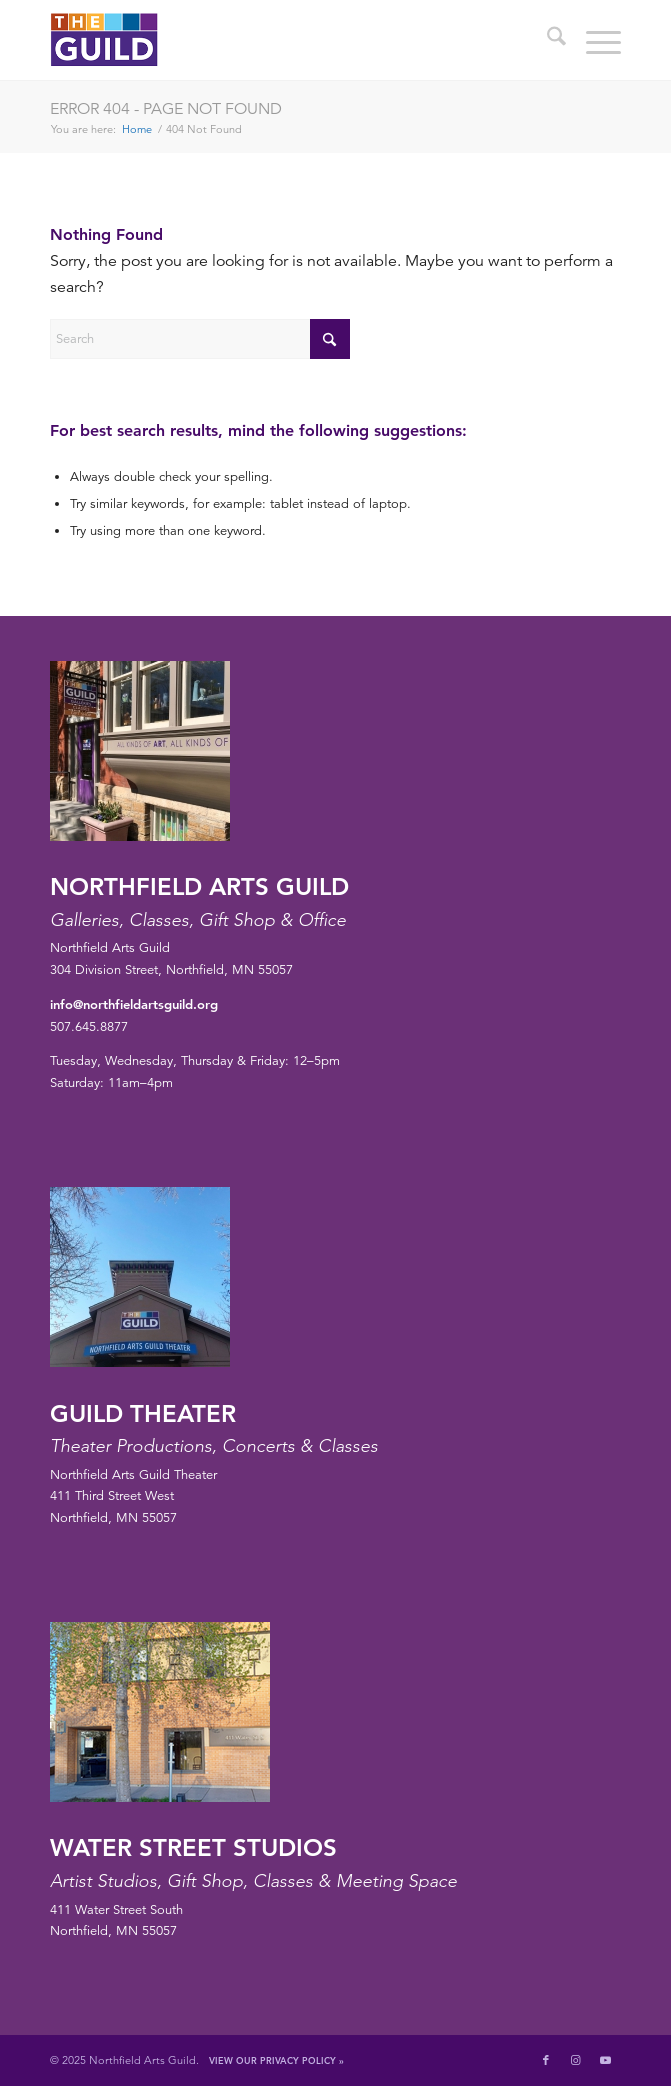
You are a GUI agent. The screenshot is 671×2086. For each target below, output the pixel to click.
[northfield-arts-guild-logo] (278, 40)
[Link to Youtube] (606, 2060)
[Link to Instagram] (576, 2060)
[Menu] (593, 40)
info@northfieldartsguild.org (134, 1004)
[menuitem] (546, 40)
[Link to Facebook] (546, 2060)
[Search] (546, 40)
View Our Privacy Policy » (276, 2060)
